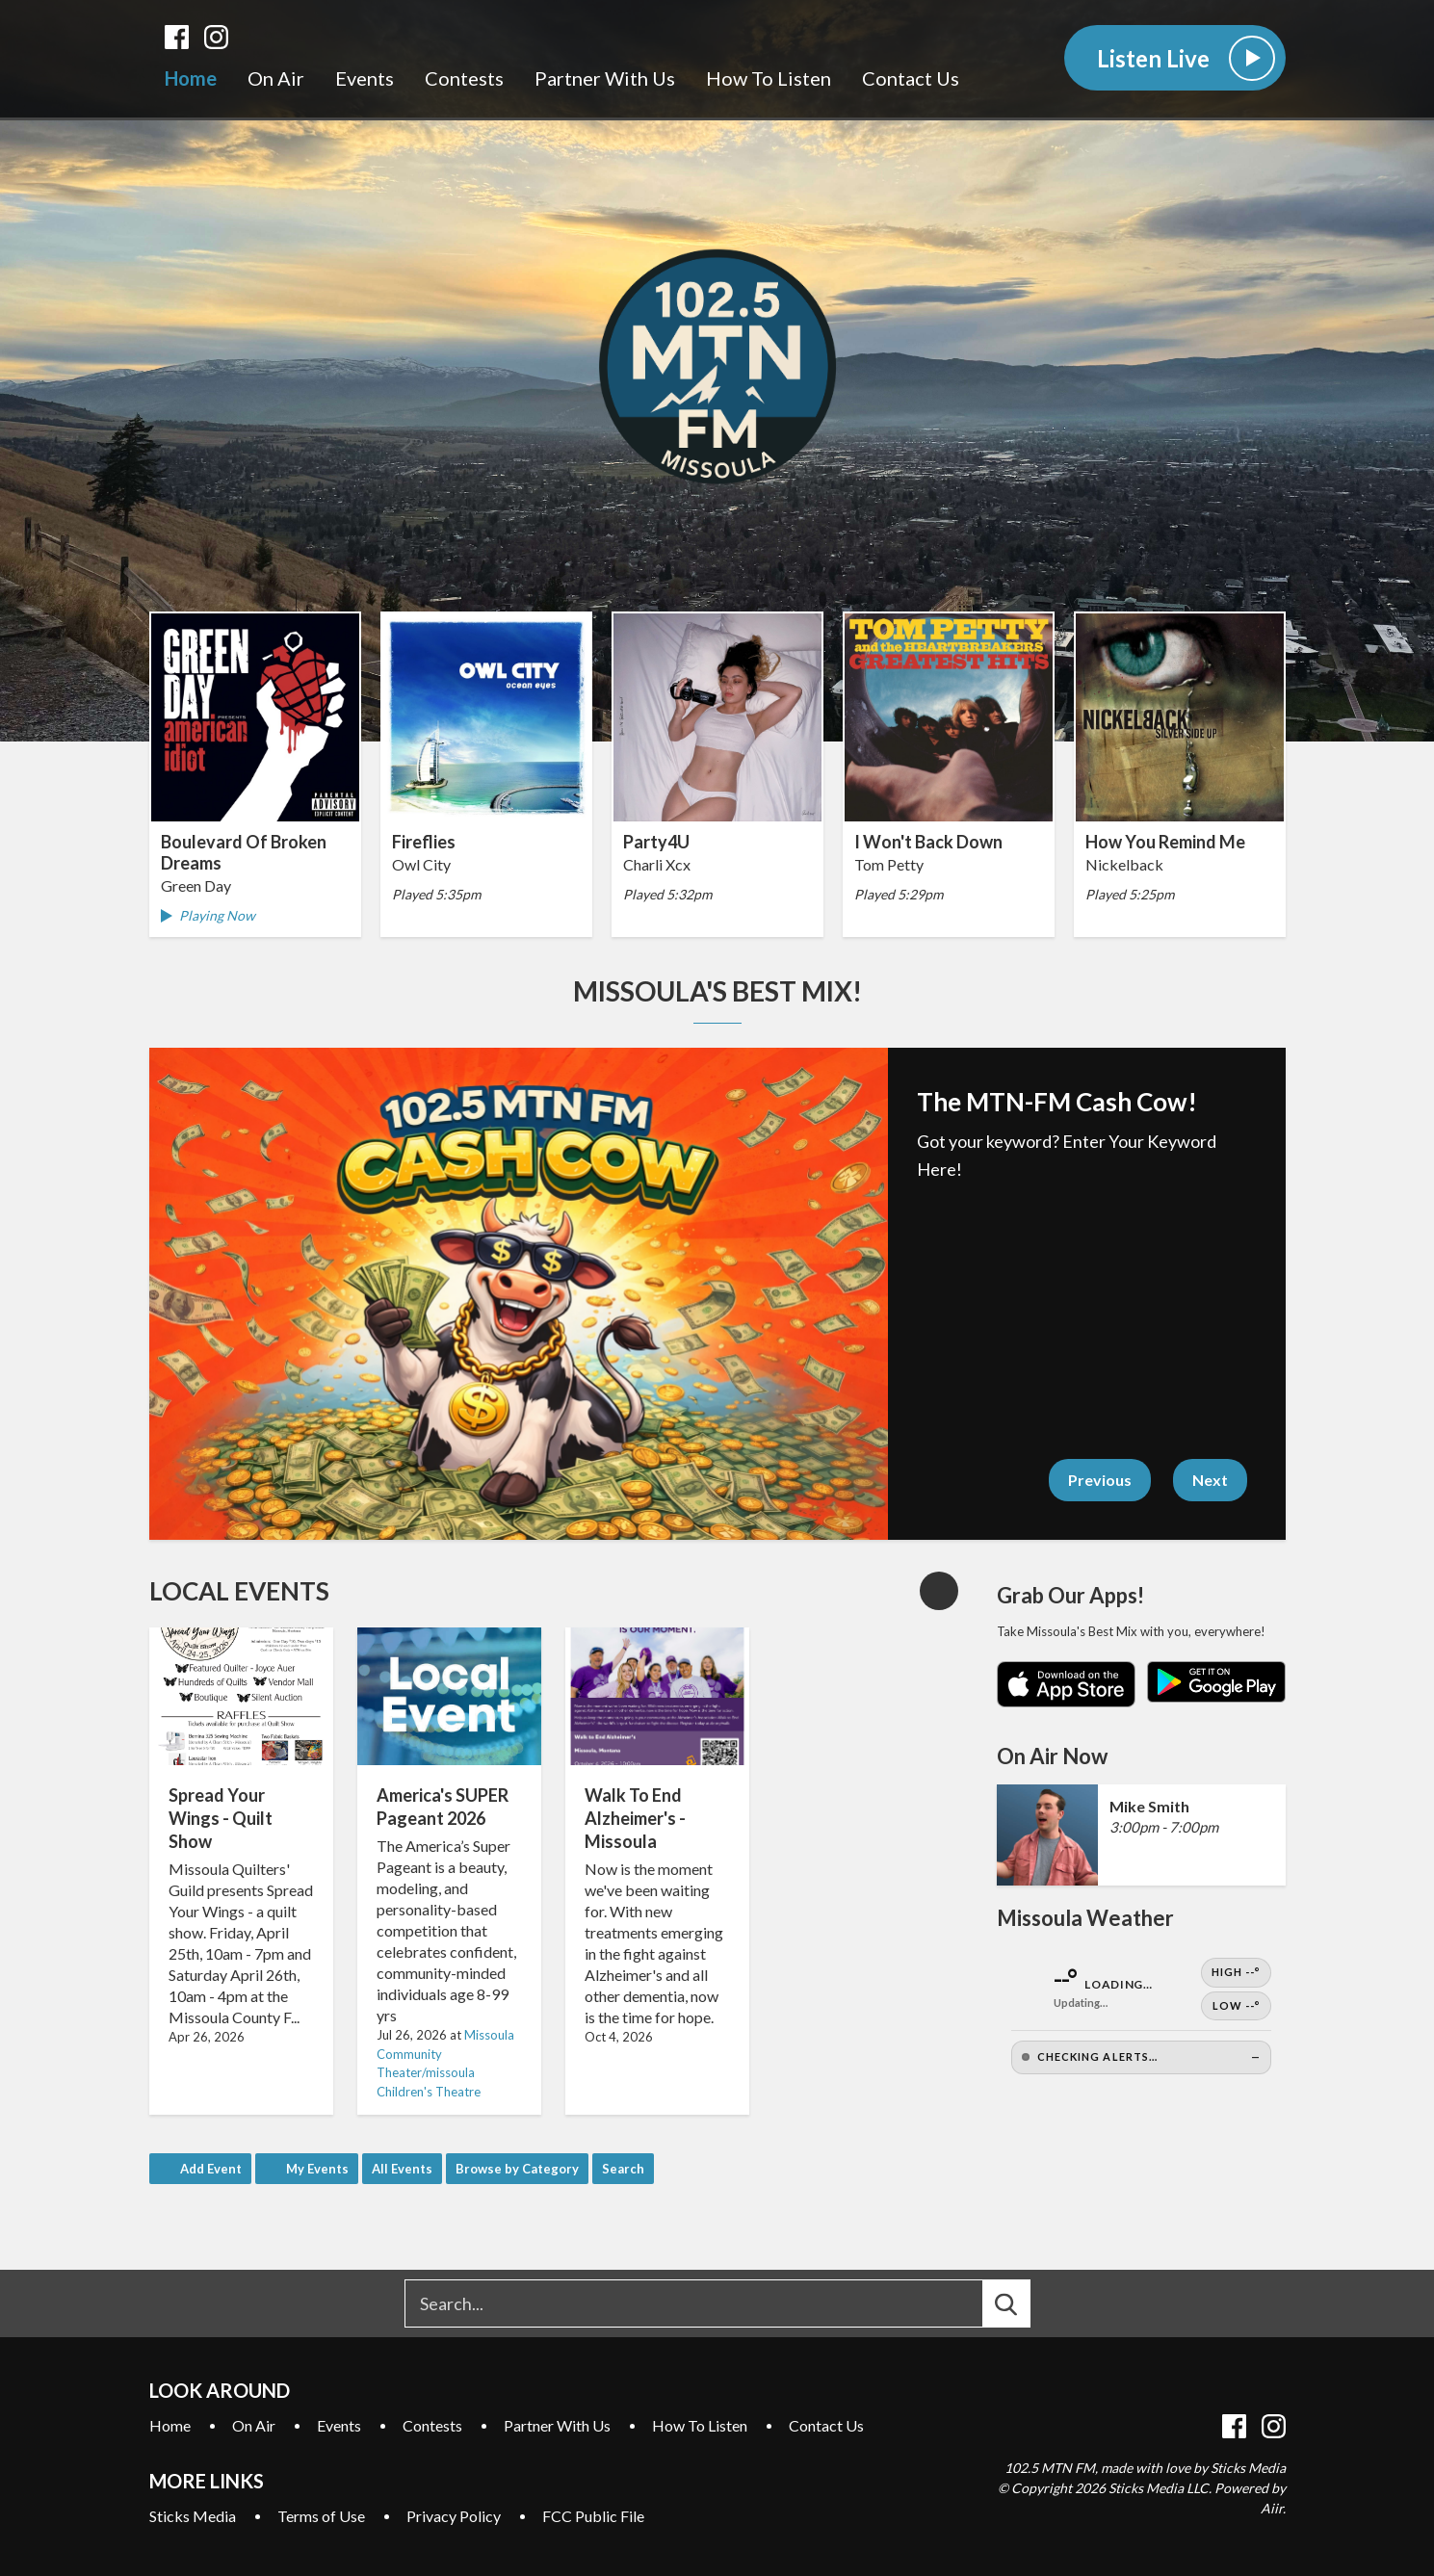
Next (1210, 1479)
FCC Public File (593, 2516)
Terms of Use (321, 2516)
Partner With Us (604, 78)
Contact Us (910, 78)
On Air (276, 78)
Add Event (211, 2168)
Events (364, 78)
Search (623, 2168)
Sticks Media (192, 2516)
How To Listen (768, 78)
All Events (402, 2168)
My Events (317, 2168)
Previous (1100, 1479)
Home (191, 78)
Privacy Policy (453, 2516)
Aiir (1272, 2508)
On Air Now (1052, 1756)
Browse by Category (517, 2168)
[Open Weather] (1141, 2016)
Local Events (239, 1590)
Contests (464, 78)
